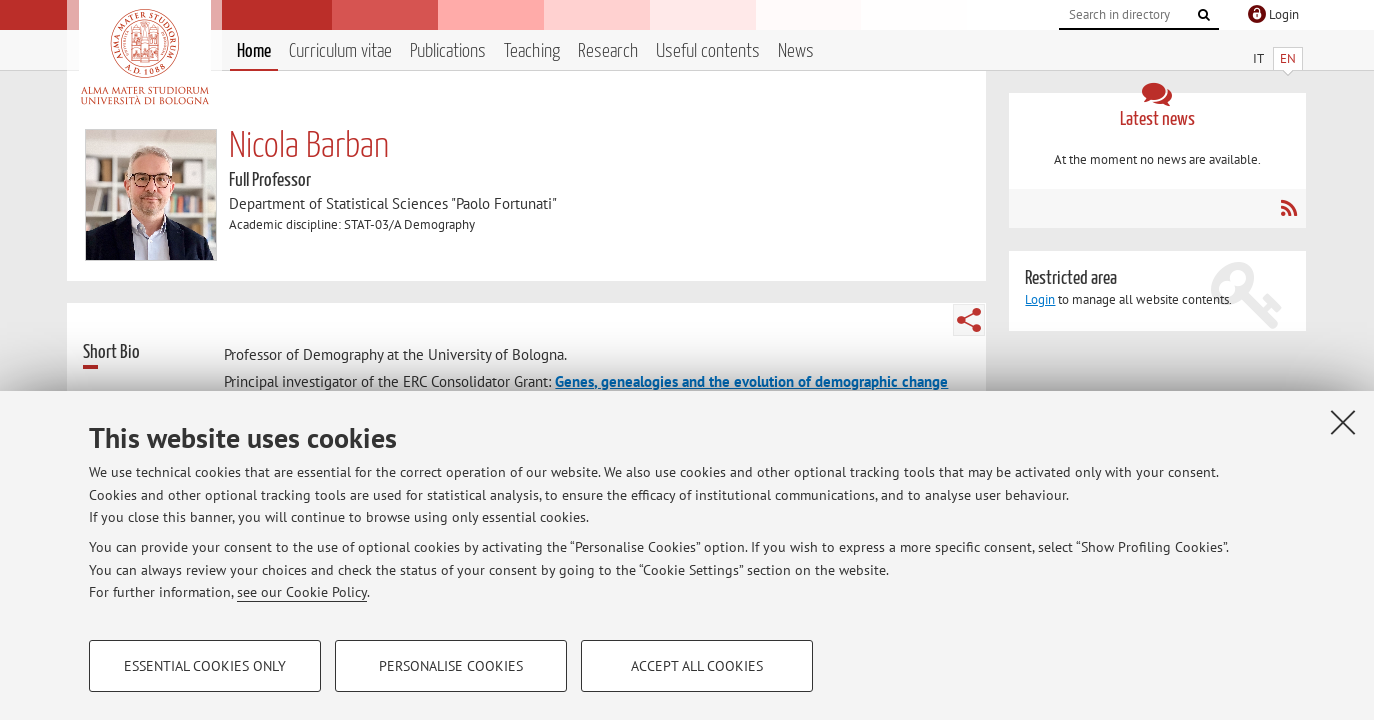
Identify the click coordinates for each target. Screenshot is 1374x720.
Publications (448, 51)
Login (1040, 299)
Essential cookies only (205, 666)
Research (608, 51)
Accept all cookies (697, 666)
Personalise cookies (451, 666)
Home (254, 51)
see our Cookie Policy (302, 592)
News (796, 51)
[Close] (1343, 422)
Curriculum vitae (340, 51)
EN (1288, 58)
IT (1258, 58)
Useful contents (708, 51)
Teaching (532, 51)
